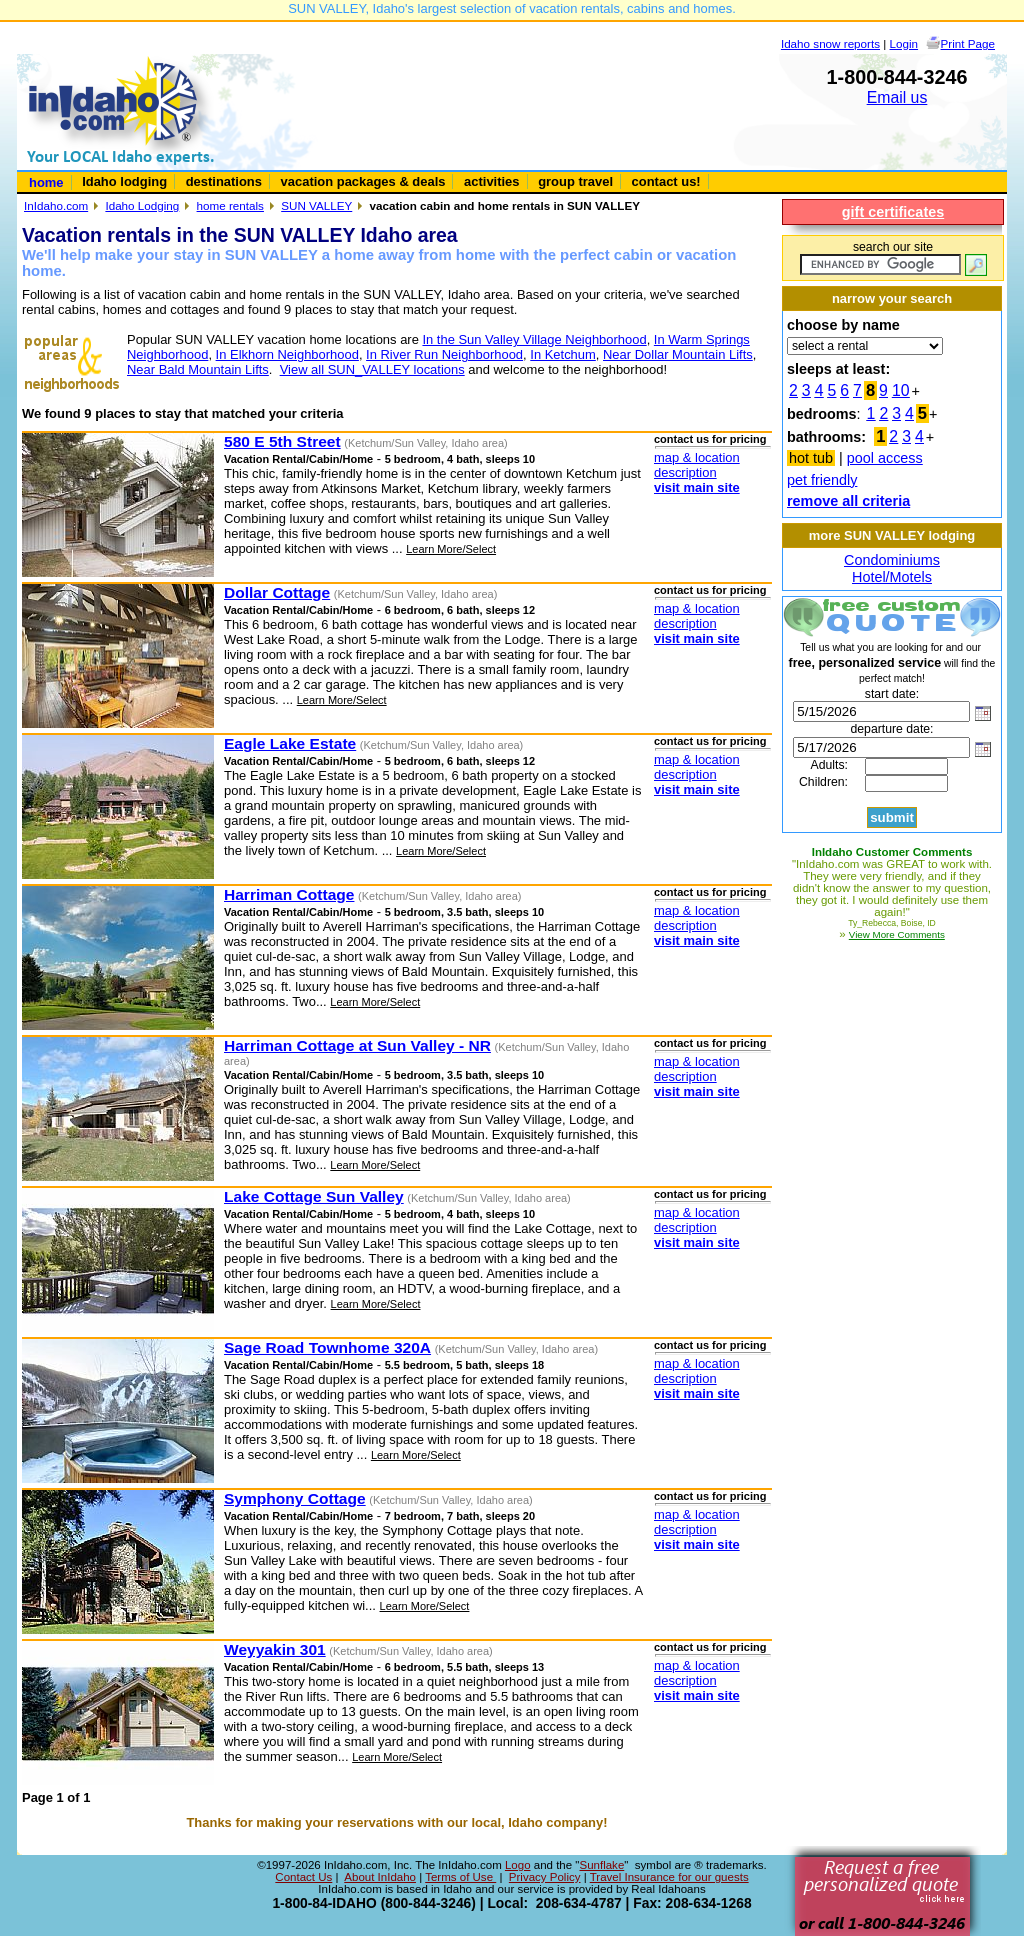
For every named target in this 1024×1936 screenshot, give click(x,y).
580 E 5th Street (282, 441)
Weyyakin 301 (275, 1649)
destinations (224, 181)
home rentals (230, 205)
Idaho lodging (124, 181)
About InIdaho (380, 1877)
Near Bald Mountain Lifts (198, 369)
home (46, 182)
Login (904, 43)
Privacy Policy (545, 1877)
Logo (518, 1865)
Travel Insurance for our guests (669, 1877)
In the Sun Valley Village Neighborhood (534, 339)
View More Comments (897, 934)
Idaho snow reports (830, 43)
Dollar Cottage (277, 592)
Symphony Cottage (295, 1498)
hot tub (811, 458)
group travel (575, 181)
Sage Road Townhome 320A (327, 1347)
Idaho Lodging (142, 205)
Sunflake (601, 1865)
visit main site (697, 487)
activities (491, 181)
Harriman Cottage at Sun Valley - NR (357, 1045)
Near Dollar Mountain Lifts (678, 354)
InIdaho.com (56, 205)
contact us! (666, 181)
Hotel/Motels (892, 577)
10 (901, 390)
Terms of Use (460, 1877)
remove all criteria (848, 501)
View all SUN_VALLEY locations (372, 369)
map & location (697, 457)
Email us (897, 97)
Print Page (968, 43)
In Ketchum (563, 354)
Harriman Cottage (289, 894)
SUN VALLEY (316, 205)
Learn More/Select (451, 549)
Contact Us (303, 1877)
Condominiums (892, 560)
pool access (885, 458)
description (685, 472)
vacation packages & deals (363, 181)
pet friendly (822, 480)
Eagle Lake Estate (290, 743)
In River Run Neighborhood (444, 354)
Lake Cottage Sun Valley (314, 1196)
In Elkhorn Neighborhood (287, 354)
